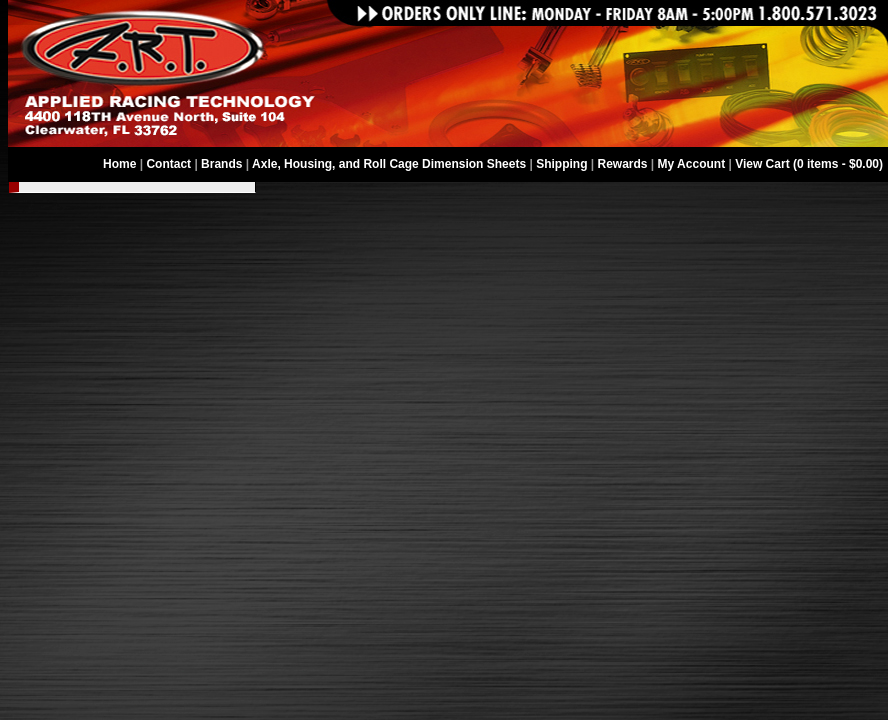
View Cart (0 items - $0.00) (809, 164)
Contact (168, 164)
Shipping (561, 164)
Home (119, 164)
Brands (221, 164)
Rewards (623, 164)
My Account (692, 164)
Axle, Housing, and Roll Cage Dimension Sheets (389, 164)
